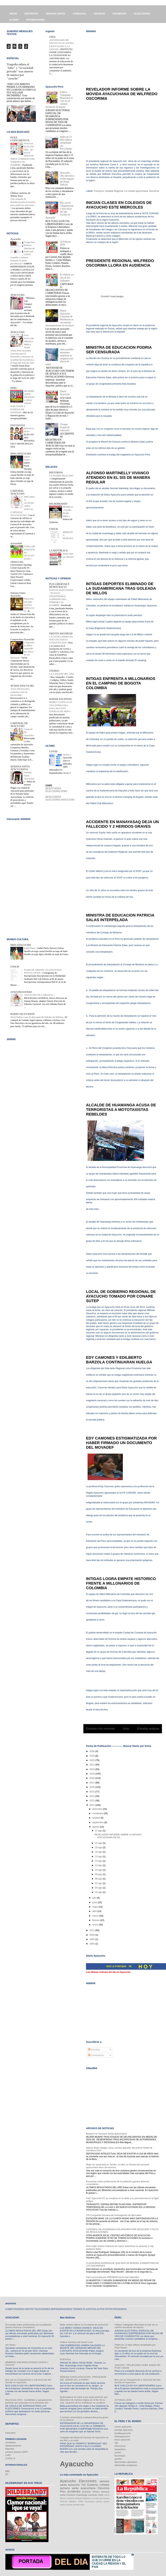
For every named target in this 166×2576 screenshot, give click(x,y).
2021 (92, 1764)
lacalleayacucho (123, 2433)
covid (100, 2495)
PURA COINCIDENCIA (19, 139)
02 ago (99, 1892)
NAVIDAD (99, 13)
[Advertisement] (111, 57)
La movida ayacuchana (136, 191)
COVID (53, 751)
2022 (92, 1760)
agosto (96, 1826)
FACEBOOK (119, 13)
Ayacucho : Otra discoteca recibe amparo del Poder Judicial (67, 178)
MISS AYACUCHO (20, 453)
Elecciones (88, 2481)
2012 (92, 1805)
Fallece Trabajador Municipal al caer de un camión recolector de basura (136, 2326)
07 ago (99, 1883)
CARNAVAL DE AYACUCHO (19, 724)
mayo (95, 1906)
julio (94, 1897)
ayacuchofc (16, 543)
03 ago (99, 1887)
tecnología (120, 2455)
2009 (92, 1935)
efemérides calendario (126, 2462)
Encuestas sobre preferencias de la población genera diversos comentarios (28, 2326)
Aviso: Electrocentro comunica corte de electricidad (20, 692)
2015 (92, 1791)
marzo (95, 1915)
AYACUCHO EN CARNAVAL (39, 994)
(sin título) (10, 2344)
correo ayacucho (123, 2426)
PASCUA (63, 2502)
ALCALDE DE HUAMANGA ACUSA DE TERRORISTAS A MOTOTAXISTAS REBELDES (121, 1109)
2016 (92, 1787)
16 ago (99, 1852)
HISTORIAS (56, 472)
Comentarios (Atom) (130, 1737)
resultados (10, 2442)
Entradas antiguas (148, 1728)
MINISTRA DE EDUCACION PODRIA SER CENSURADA (119, 349)
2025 (92, 1755)
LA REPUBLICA (58, 550)
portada (76, 2505)
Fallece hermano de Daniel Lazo (76, 2342)
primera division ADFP (16, 2452)
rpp (116, 2442)
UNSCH (53, 529)
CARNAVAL (79, 13)
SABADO (72, 2502)
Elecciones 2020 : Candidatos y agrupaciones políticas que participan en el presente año (28, 2401)
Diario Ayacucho (65, 393)
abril (94, 1911)
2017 (92, 1782)
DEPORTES (31, 13)
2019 (92, 1773)
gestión (118, 2459)
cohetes (104, 2484)
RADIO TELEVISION (22, 1014)
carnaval (92, 2495)
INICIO (13, 13)
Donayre (70, 2495)
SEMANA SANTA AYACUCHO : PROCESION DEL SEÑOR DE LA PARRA (83, 2378)
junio (95, 1902)
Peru (63, 2491)
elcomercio (120, 2446)
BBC (7, 2471)
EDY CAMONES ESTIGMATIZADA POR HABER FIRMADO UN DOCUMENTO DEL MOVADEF (121, 1443)
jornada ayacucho (124, 2430)
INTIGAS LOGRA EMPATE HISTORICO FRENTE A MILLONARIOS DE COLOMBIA (121, 1583)
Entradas (94, 2049)
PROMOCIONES (35, 19)
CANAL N (10, 2458)
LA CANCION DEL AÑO (61, 674)
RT (6, 2474)
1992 (92, 1939)
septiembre (98, 1822)
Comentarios (96, 2055)
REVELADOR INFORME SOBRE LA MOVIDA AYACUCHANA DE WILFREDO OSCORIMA (121, 94)
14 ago (99, 1861)
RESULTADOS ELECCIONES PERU (56, 790)
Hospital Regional (114, 191)
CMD (8, 2455)
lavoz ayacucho (122, 2439)
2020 (92, 1769)
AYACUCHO (17, 295)
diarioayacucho (122, 2436)
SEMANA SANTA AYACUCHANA (20, 768)
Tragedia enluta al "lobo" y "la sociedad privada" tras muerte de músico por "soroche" (20, 71)
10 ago (99, 1870)
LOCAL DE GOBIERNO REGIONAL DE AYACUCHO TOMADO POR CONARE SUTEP (121, 1296)
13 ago (99, 1865)
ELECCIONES (142, 13)
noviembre (98, 1813)
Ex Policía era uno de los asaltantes (67, 277)
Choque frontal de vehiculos (65, 427)
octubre (96, 1817)
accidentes (74, 2491)
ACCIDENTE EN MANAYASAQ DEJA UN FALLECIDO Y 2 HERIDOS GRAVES (122, 824)
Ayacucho (15, 239)
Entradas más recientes (100, 1728)
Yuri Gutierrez (89, 2484)
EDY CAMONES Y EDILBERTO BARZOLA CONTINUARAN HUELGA (119, 1359)
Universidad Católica (93, 2502)
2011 (92, 1930)
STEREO (54, 671)
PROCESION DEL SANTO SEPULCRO (29, 604)
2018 (92, 1778)
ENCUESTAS (17, 425)
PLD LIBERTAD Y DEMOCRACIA (59, 585)
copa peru (10, 2432)
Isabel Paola (30, 948)
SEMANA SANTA (55, 13)
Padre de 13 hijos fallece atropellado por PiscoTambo (66, 143)
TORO (80, 2502)
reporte (66, 754)
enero (95, 1924)
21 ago (99, 1843)
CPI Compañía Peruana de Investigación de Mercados (113, 2215)
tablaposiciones (13, 2445)
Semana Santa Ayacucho (17, 594)
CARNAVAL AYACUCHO (17, 492)
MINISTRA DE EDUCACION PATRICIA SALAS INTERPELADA (120, 917)
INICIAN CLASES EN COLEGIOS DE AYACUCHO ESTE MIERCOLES (119, 204)
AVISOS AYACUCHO (22, 686)
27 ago (99, 1830)
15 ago (99, 1856)
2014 (92, 1796)
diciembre (97, 1809)
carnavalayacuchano (21, 991)
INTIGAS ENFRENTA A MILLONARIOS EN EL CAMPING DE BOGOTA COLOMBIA (120, 683)
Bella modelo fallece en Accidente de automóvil (84, 2324)
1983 (92, 1943)
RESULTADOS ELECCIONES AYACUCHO (60, 798)
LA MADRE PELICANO (61, 475)
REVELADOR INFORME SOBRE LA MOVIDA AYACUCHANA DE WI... (117, 1836)
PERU (13, 388)
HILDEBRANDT (58, 503)
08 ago (99, 1878)
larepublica (120, 2449)
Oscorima (154, 191)
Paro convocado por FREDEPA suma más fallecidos (112, 2277)
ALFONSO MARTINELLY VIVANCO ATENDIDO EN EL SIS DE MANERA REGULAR (118, 477)
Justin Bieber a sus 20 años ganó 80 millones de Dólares (37, 1017)
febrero (96, 1920)
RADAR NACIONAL (60, 699)
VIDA (52, 37)
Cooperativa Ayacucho (22, 639)
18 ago (99, 1847)
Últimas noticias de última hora (20, 194)
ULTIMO (14, 19)
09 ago (99, 1874)
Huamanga (81, 2495)
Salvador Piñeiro (91, 2491)
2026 (92, 1751)
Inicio (126, 1728)
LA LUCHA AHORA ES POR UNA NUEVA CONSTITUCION (61, 639)
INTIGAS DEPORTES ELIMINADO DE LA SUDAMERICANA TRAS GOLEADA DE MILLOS (121, 588)
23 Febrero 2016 (123, 2400)
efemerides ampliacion (126, 2465)
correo (118, 2452)
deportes (9, 2448)
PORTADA (65, 2359)
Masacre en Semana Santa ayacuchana (106, 2133)
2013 (92, 1800)
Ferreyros (99, 191)
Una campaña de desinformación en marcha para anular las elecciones (22, 202)
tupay (82, 2505)
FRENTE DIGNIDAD (61, 633)
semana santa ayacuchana (77, 2488)
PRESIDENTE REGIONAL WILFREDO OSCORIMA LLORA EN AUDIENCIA (120, 262)
